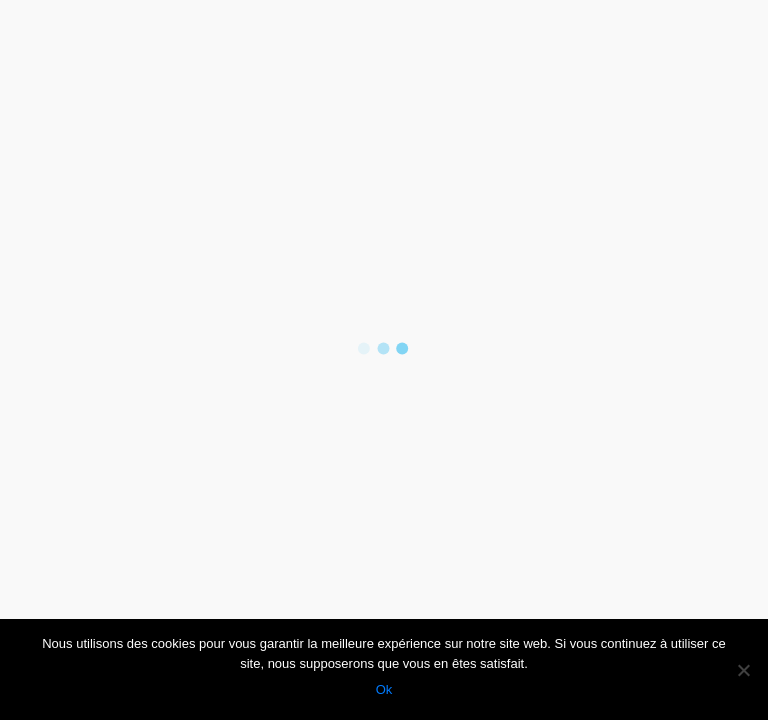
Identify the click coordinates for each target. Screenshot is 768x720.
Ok (384, 689)
